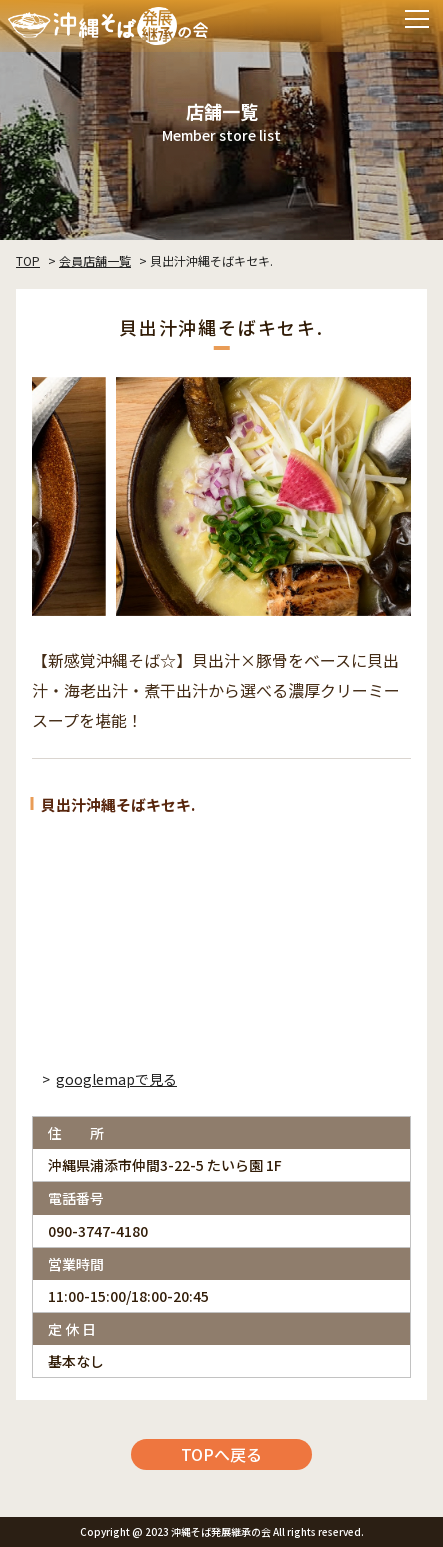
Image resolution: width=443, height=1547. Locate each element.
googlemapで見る (116, 1079)
